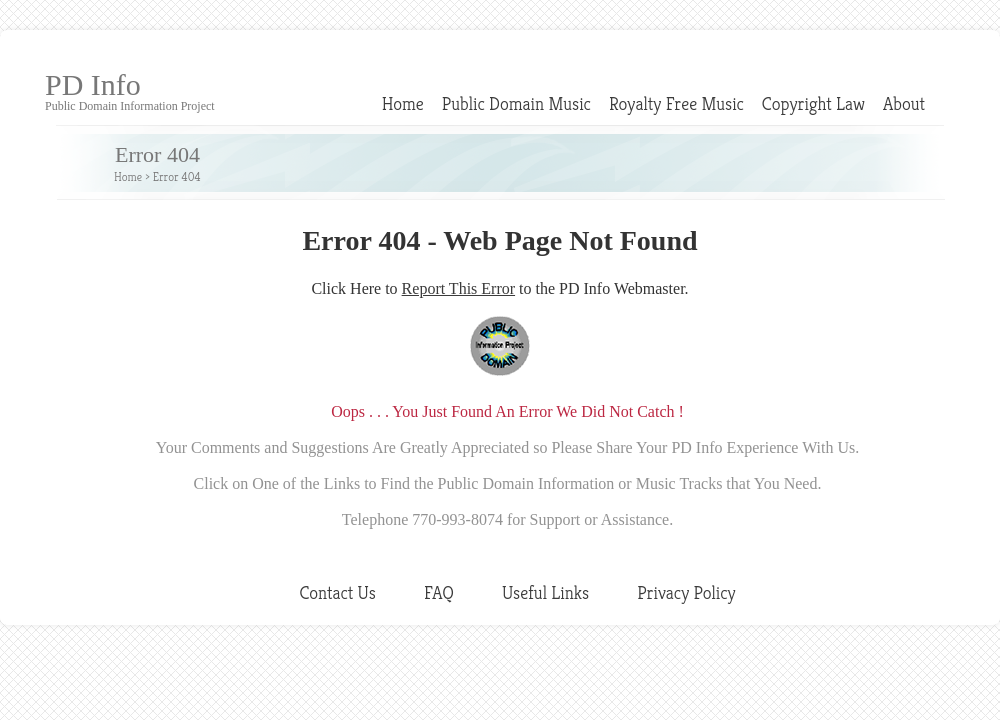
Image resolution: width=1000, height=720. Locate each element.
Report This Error (458, 288)
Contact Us (337, 592)
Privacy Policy (686, 592)
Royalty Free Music (676, 103)
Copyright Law (813, 103)
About (904, 103)
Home (403, 103)
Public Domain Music (516, 103)
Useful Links (545, 592)
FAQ (439, 592)
